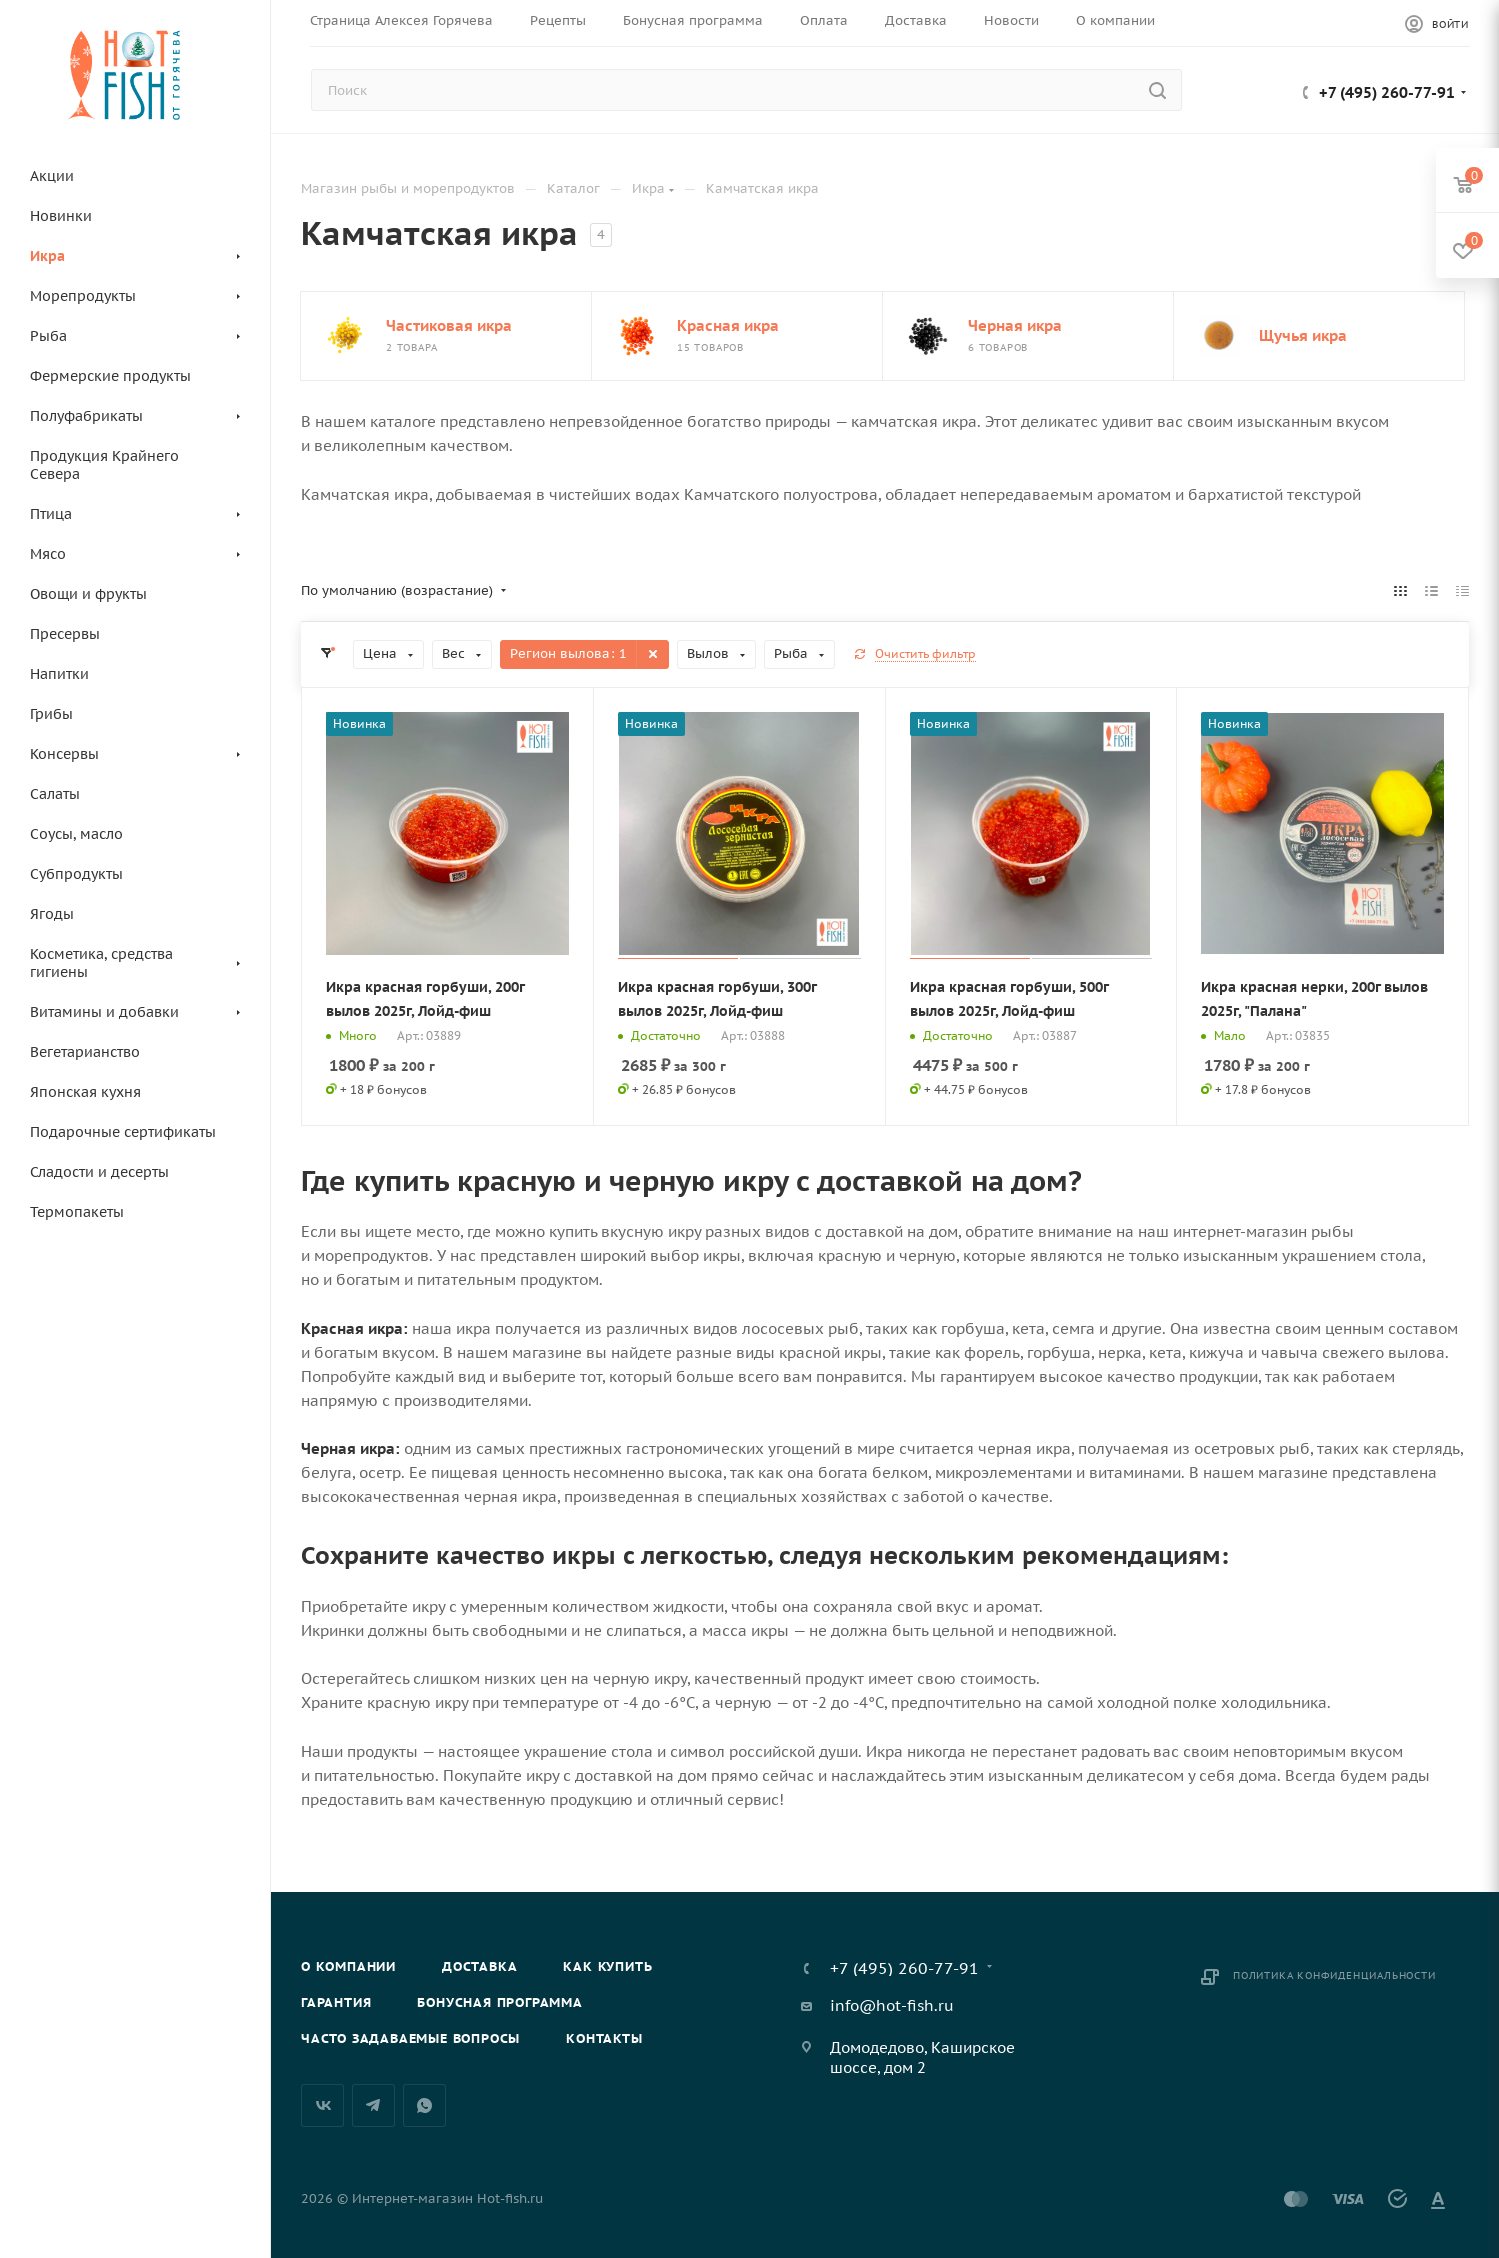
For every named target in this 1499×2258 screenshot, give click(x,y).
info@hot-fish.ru (892, 2005)
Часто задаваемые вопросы (410, 2038)
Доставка (479, 1966)
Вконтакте (322, 2105)
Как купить (607, 1966)
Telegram (373, 2105)
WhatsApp (424, 2105)
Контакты (604, 2038)
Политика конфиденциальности (1334, 1975)
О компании (348, 1966)
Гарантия (336, 2002)
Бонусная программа (499, 2002)
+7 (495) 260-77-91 (1387, 92)
